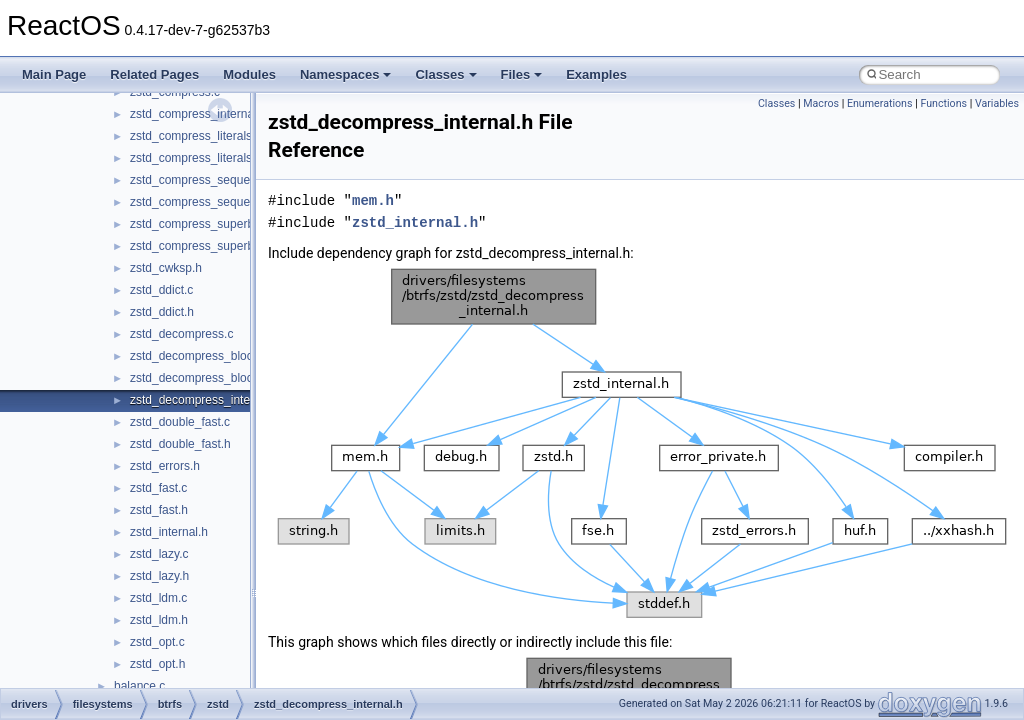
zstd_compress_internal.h (198, 114)
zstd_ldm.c (158, 598)
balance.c (139, 686)
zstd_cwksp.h (166, 268)
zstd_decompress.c (181, 334)
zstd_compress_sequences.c (207, 180)
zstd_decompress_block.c (199, 356)
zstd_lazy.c (159, 554)
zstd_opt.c (157, 642)
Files (522, 74)
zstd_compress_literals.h (196, 158)
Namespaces (346, 74)
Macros (821, 103)
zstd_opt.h (157, 664)
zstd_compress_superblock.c (207, 224)
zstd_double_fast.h (180, 444)
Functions (943, 103)
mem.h (373, 200)
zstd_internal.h (169, 532)
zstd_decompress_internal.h (205, 400)
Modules (249, 74)
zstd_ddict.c (161, 290)
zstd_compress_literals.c (195, 136)
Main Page (54, 74)
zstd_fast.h (159, 510)
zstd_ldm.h (159, 620)
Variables (997, 103)
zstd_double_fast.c (180, 422)
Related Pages (154, 74)
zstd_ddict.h (162, 312)
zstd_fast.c (158, 488)
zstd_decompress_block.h (199, 378)
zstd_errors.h (165, 466)
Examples (596, 74)
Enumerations (880, 103)
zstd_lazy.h (159, 576)
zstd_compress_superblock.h (207, 246)
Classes (445, 74)
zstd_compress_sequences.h (207, 202)
